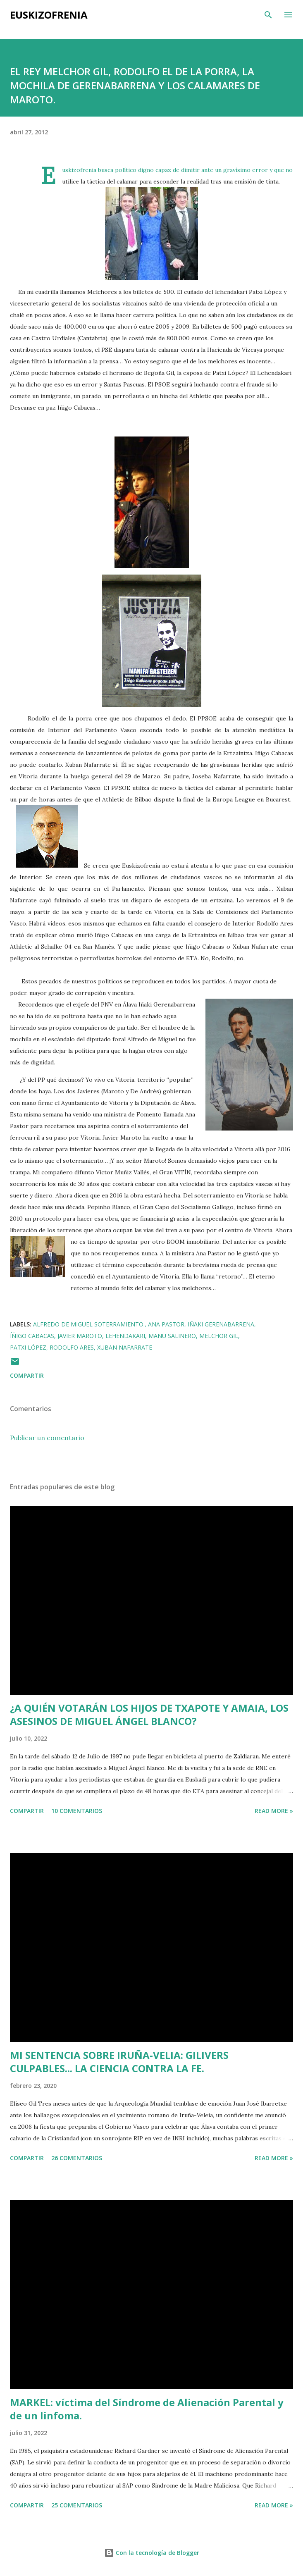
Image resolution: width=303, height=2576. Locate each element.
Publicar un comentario (47, 1437)
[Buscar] (268, 15)
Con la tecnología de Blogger (151, 2553)
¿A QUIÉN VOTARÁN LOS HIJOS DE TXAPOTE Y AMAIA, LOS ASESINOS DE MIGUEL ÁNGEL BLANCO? (149, 1714)
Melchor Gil (218, 1336)
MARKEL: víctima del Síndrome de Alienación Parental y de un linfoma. (147, 2408)
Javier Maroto (79, 1336)
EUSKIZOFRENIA (49, 14)
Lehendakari (125, 1336)
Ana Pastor (166, 1324)
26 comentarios (76, 2158)
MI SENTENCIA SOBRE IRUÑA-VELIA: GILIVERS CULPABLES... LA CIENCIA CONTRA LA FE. (119, 2061)
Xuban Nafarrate (124, 1347)
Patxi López (28, 1347)
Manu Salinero (172, 1336)
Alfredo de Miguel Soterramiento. (89, 1324)
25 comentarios (76, 2505)
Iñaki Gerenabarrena (221, 1324)
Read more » (274, 1811)
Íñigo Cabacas (32, 1336)
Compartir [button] (27, 1375)
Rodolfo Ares (72, 1347)
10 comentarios (76, 1811)
